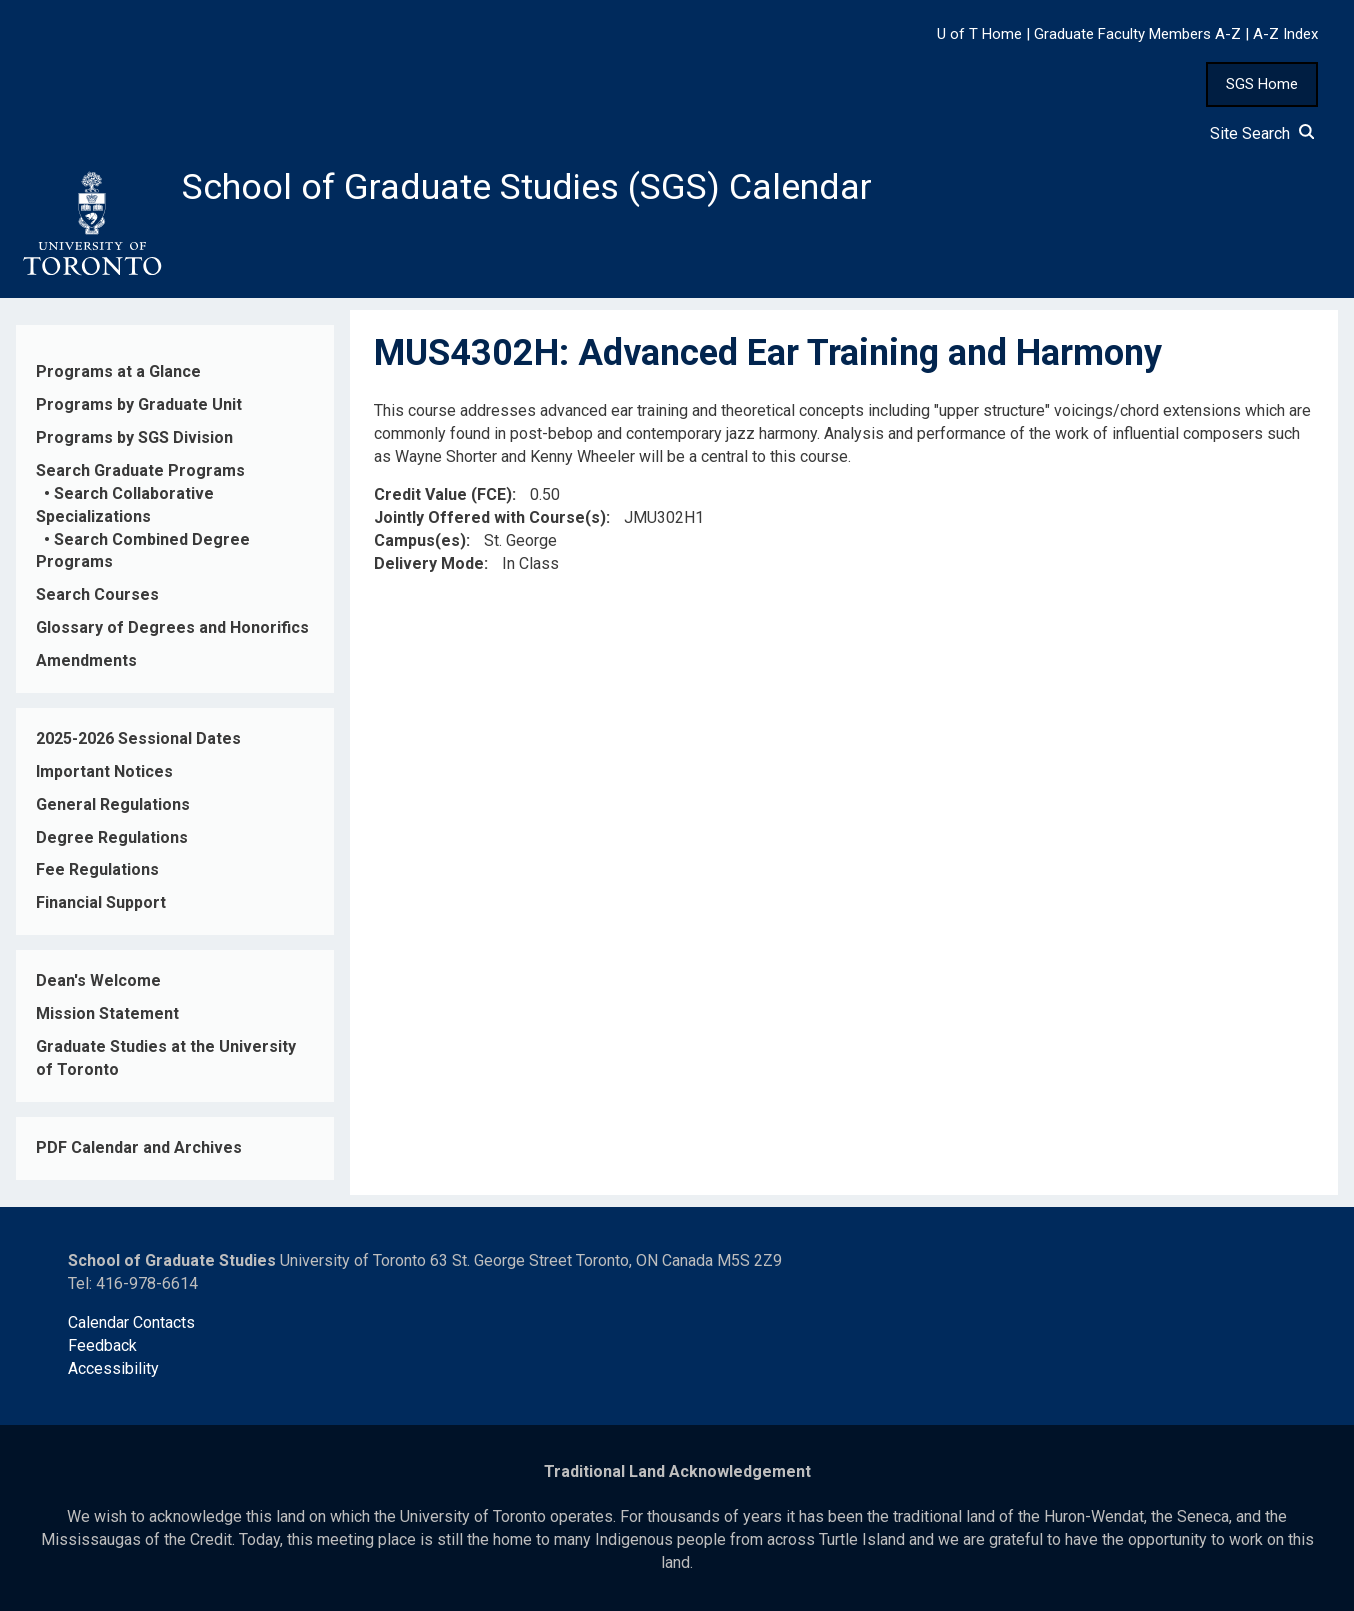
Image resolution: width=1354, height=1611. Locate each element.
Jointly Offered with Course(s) (490, 517)
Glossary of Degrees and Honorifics (172, 627)
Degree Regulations (112, 837)
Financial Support (101, 902)
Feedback (102, 1345)
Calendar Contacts (131, 1322)
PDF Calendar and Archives (139, 1147)
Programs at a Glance (118, 371)
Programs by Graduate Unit (139, 404)
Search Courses (97, 594)
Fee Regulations (97, 869)
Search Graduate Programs (140, 470)
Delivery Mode (429, 563)
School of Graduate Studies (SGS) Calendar (527, 187)
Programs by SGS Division (134, 437)
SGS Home (1262, 84)
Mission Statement (107, 1013)
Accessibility (113, 1368)
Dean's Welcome (98, 980)
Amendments (86, 660)
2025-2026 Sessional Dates (138, 738)
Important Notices (104, 771)
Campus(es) (420, 540)
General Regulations (113, 804)
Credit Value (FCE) (443, 495)
